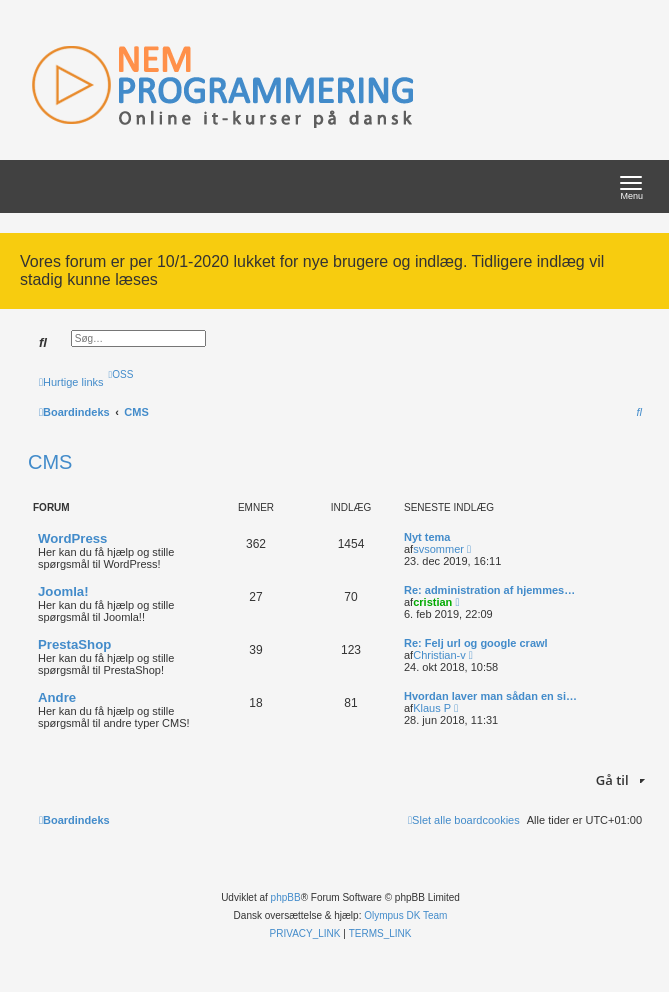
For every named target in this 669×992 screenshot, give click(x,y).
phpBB (286, 897)
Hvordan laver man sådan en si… (490, 696)
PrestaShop (74, 644)
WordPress (72, 538)
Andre (57, 697)
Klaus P (432, 708)
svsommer (438, 549)
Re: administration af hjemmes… (489, 590)
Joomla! (63, 591)
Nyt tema (427, 537)
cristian (432, 602)
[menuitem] (121, 374)
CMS (50, 462)
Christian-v (439, 655)
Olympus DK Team (405, 915)
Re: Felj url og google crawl (476, 643)
